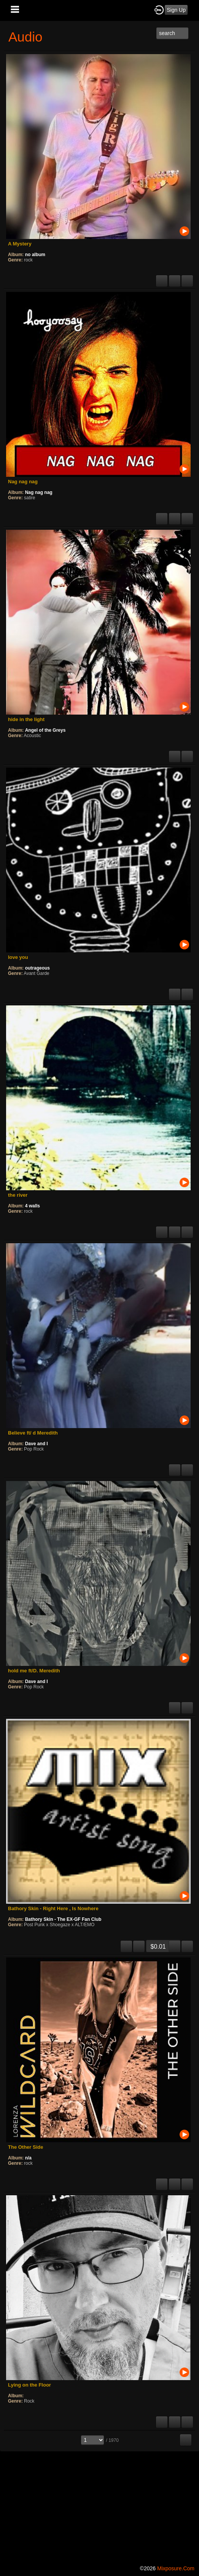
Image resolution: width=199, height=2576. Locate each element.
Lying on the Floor (29, 2385)
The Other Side (25, 2147)
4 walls (32, 1206)
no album (35, 254)
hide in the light (26, 719)
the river (17, 1195)
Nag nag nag (23, 481)
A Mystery (20, 244)
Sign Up (176, 10)
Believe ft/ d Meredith (33, 1433)
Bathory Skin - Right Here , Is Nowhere (53, 1908)
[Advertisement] (99, 2506)
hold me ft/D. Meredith (34, 1671)
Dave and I (36, 1443)
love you (18, 957)
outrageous (37, 968)
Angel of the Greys (45, 730)
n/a (28, 2158)
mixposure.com (175, 2568)
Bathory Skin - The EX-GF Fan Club (63, 1919)
